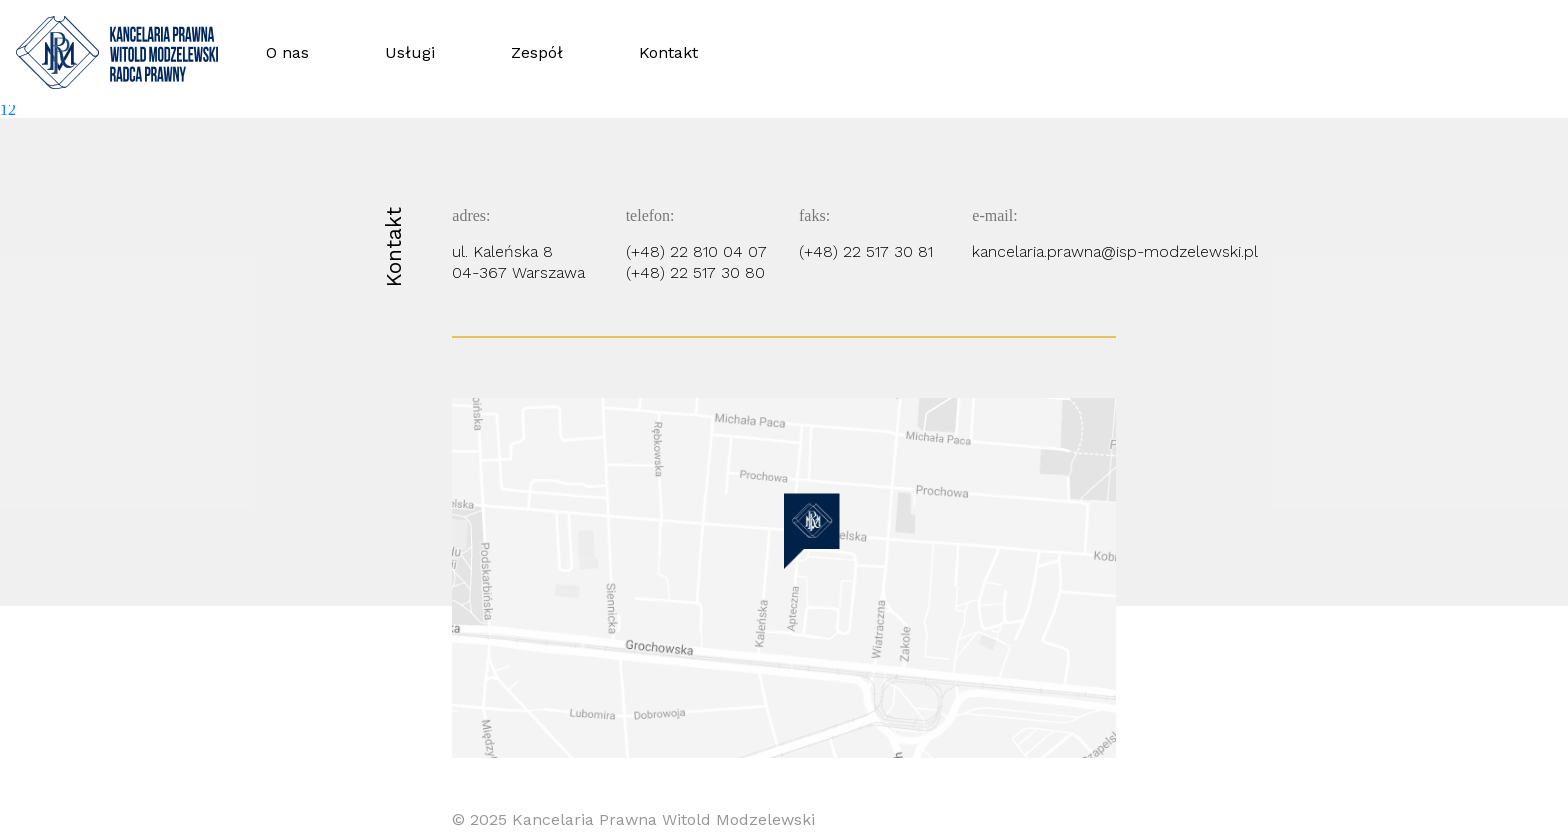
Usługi (410, 52)
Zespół (537, 52)
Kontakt (668, 52)
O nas (287, 52)
